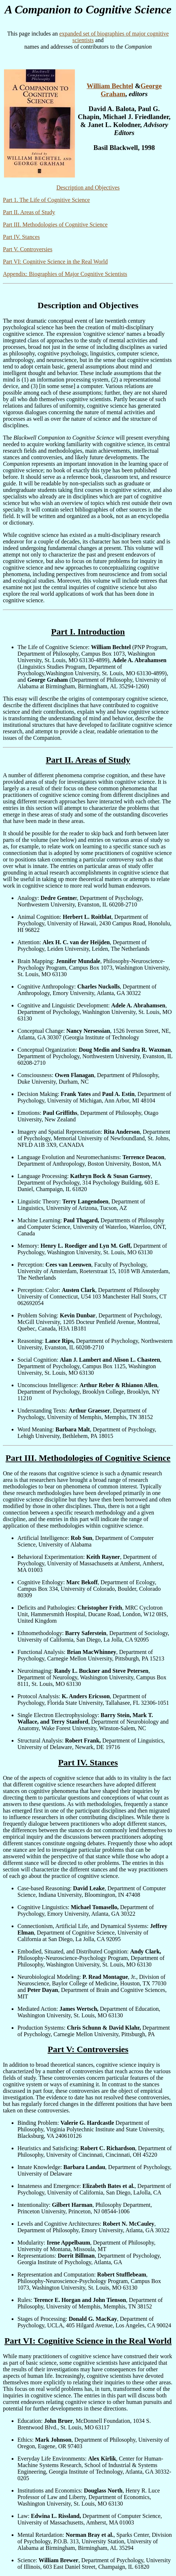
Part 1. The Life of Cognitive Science (46, 200)
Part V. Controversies (27, 249)
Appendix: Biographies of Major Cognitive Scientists (65, 274)
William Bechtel (110, 86)
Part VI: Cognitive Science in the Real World (55, 261)
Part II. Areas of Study (29, 212)
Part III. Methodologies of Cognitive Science (55, 224)
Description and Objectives (88, 187)
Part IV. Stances (21, 237)
